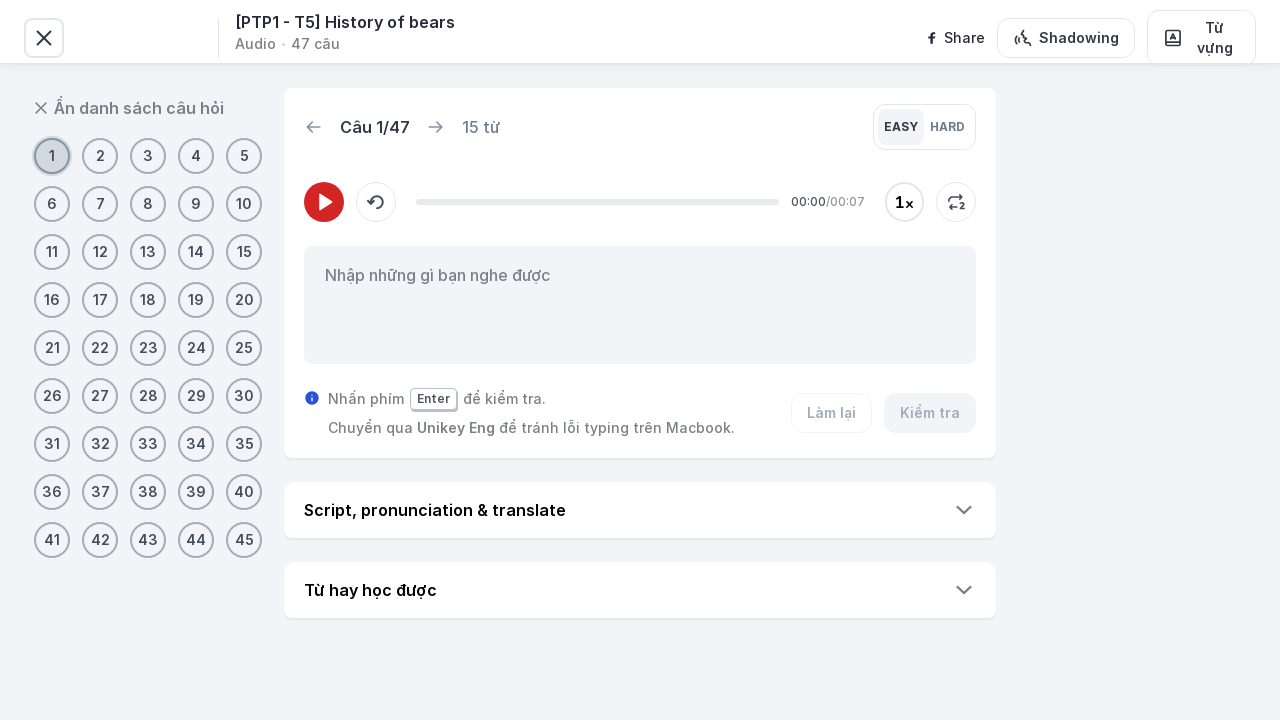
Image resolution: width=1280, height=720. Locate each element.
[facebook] (954, 38)
